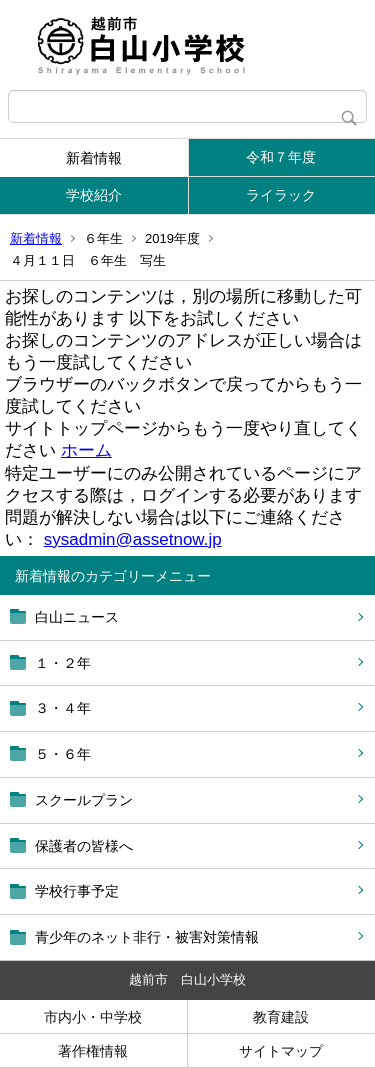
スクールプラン (84, 800)
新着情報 (94, 158)
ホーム (86, 450)
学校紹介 (94, 195)
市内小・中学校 (93, 1017)
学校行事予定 (77, 891)
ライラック (281, 195)
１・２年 (63, 663)
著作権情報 (93, 1051)
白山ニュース (77, 617)
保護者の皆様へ (84, 846)
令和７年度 (281, 157)
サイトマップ (281, 1051)
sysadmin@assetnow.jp (133, 539)
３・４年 (63, 708)
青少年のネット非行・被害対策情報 (147, 937)
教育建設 (281, 1017)
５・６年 (63, 754)
